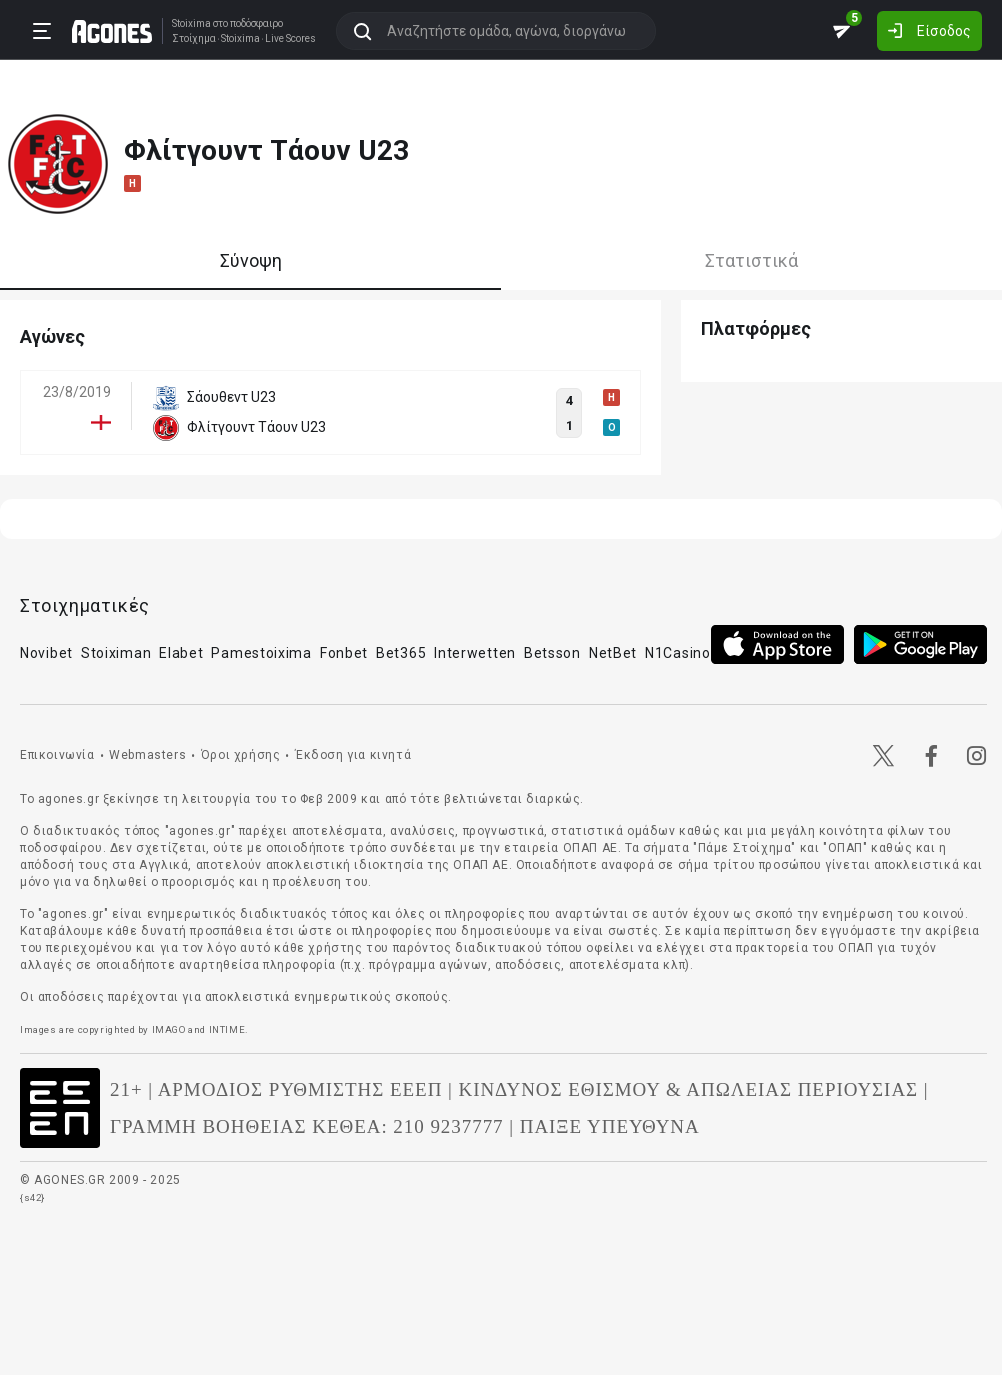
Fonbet (344, 653)
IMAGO (169, 1029)
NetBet (613, 653)
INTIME (227, 1029)
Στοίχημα (194, 39)
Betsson (552, 653)
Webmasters (147, 755)
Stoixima (191, 23)
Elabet (181, 653)
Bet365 (401, 653)
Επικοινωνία (57, 755)
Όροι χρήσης (241, 755)
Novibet (46, 653)
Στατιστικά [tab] (751, 260)
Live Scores (290, 39)
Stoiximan (116, 653)
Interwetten (475, 653)
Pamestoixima (261, 653)
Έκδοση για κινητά (353, 755)
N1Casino (678, 653)
